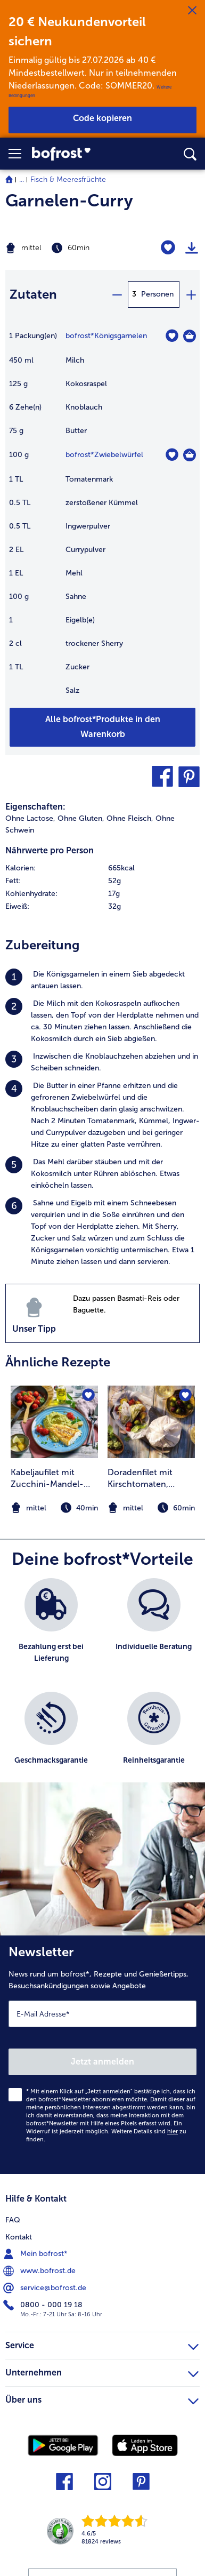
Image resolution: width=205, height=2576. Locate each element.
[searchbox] (190, 154)
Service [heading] (102, 2344)
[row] (102, 868)
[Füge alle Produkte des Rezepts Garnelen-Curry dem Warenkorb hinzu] (102, 727)
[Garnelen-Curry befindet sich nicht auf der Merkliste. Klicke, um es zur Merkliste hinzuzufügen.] (168, 247)
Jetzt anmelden (102, 2062)
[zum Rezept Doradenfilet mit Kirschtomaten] (151, 1422)
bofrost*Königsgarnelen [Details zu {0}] (106, 335)
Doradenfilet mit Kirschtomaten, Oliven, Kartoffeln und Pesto (151, 1478)
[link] (79, 154)
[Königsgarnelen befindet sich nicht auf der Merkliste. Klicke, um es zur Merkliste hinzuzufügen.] (172, 336)
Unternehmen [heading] (102, 2371)
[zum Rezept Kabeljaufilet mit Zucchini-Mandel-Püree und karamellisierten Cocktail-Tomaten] (54, 1422)
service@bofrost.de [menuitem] (45, 2288)
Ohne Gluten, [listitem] (81, 818)
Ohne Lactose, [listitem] (30, 818)
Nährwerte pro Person (49, 850)
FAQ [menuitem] (12, 2220)
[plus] (190, 294)
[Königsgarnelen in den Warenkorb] (189, 336)
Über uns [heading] (102, 2398)
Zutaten (33, 294)
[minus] (116, 294)
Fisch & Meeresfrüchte (68, 179)
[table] (102, 518)
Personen (157, 294)
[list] (102, 1686)
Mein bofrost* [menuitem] (36, 2254)
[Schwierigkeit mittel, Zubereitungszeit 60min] (68, 248)
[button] (20, 153)
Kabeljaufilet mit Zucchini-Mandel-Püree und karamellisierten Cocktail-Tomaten (47, 1478)
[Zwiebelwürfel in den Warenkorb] (189, 455)
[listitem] (102, 980)
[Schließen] (192, 10)
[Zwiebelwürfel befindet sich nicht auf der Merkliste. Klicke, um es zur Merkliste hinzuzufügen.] (172, 455)
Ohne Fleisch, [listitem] (129, 818)
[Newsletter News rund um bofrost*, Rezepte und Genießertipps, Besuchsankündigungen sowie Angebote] (102, 2054)
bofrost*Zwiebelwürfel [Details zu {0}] (104, 454)
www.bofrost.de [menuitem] (40, 2271)
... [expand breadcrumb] (21, 179)
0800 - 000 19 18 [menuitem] (44, 2305)
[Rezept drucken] (192, 248)
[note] (151, 1508)
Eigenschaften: (35, 807)
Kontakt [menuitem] (18, 2237)
